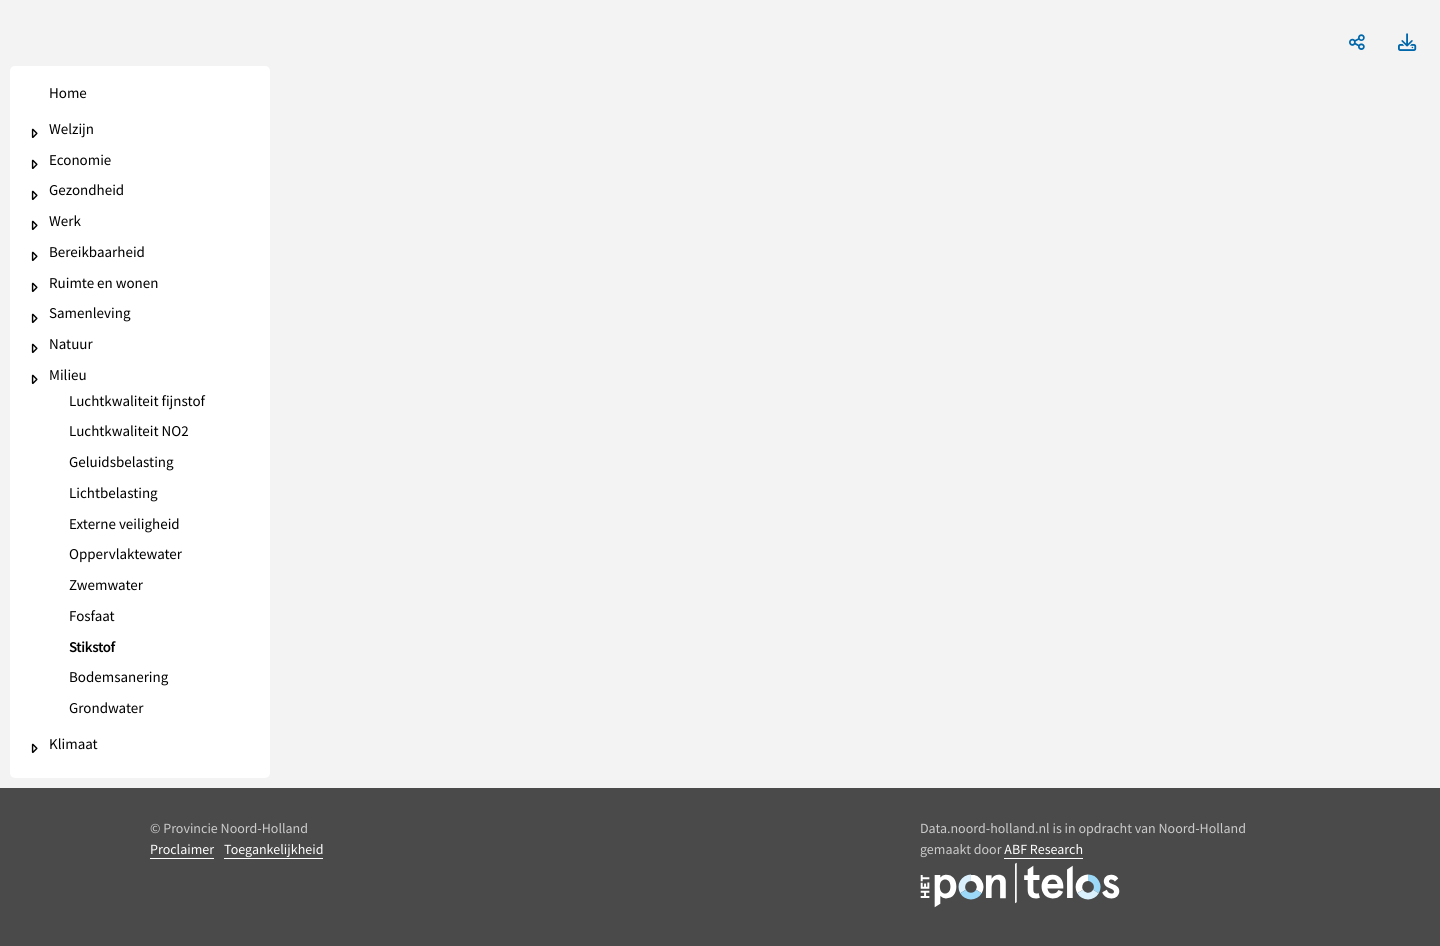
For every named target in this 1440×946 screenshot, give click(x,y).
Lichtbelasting (113, 494)
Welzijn (71, 130)
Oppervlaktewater (125, 555)
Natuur (71, 345)
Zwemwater (106, 586)
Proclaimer (182, 849)
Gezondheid (86, 191)
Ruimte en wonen (103, 284)
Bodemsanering (118, 678)
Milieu (68, 376)
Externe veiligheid (124, 525)
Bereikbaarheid (97, 253)
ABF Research (1043, 849)
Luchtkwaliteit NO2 (129, 432)
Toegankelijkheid (273, 849)
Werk (65, 222)
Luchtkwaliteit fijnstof (137, 402)
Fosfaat (92, 617)
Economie (80, 161)
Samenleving (89, 314)
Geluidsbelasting (121, 463)
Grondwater (106, 709)
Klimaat (73, 745)
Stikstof (92, 648)
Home (68, 94)
